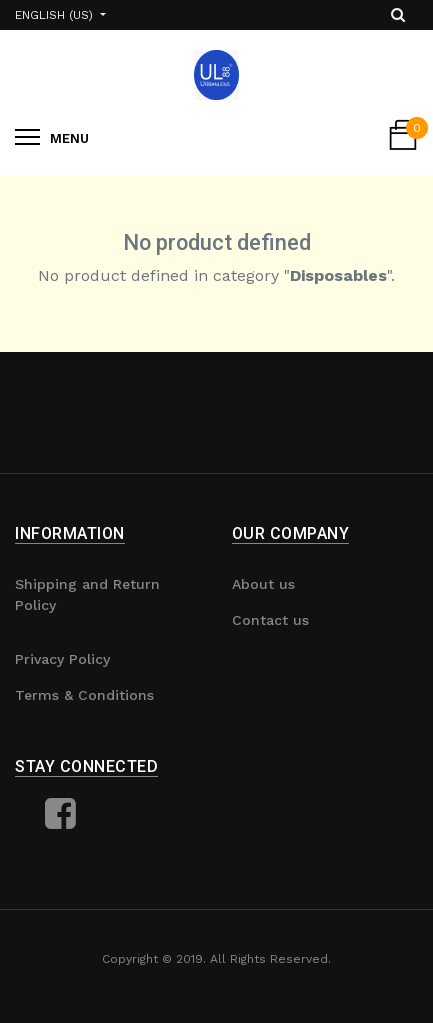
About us (263, 584)
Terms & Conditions (84, 695)
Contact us (270, 620)
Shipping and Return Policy (87, 594)
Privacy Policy (62, 659)
